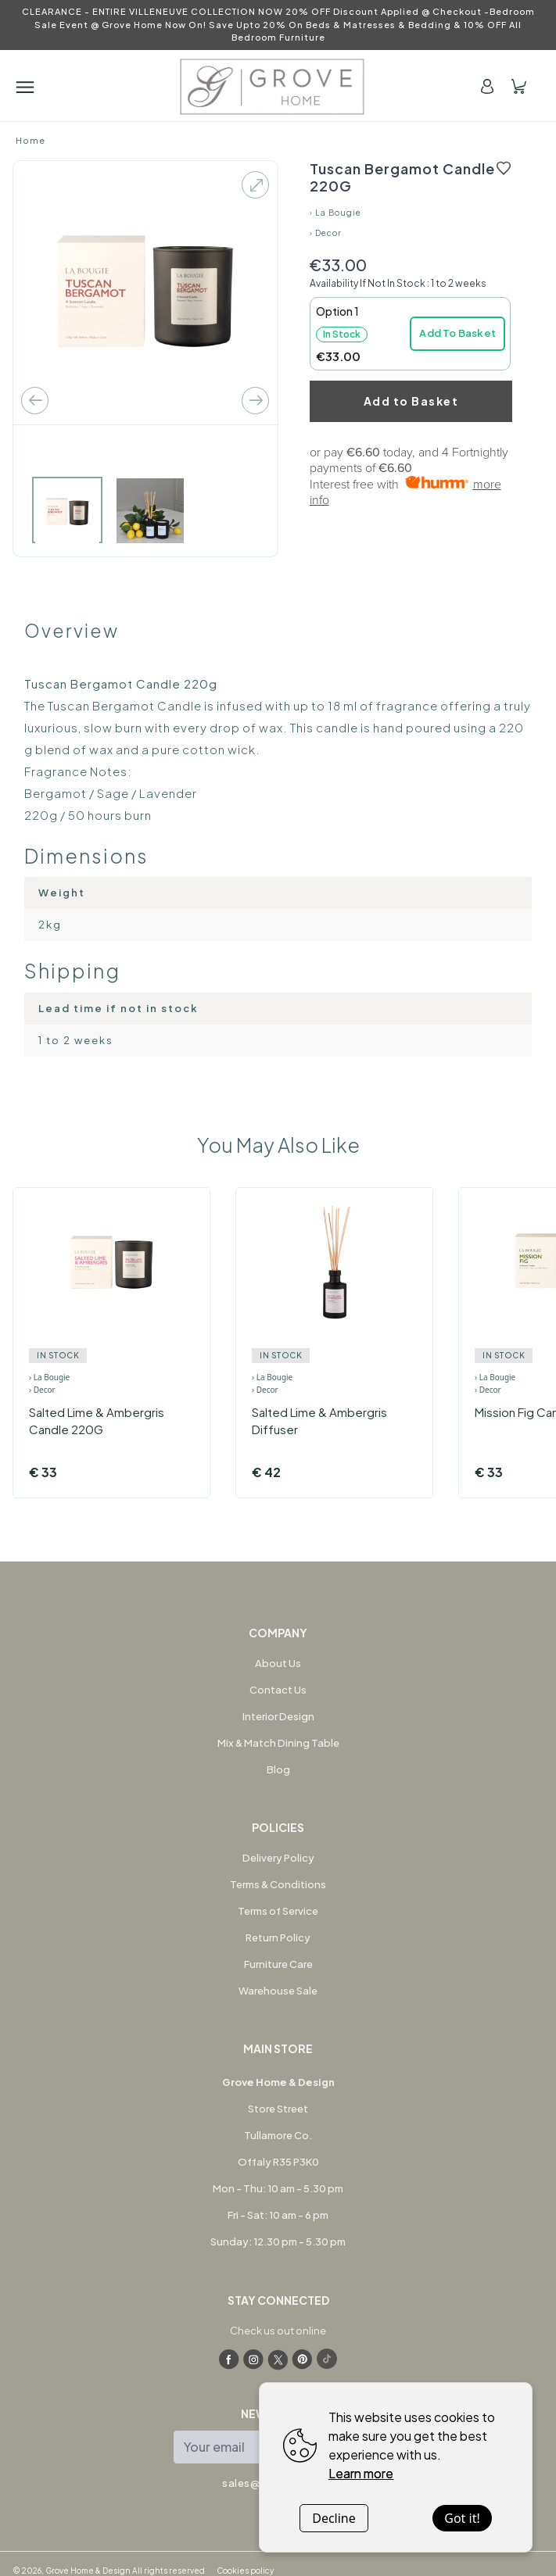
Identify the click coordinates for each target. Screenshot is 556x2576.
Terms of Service (278, 1911)
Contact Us (278, 1689)
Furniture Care (278, 1964)
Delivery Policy (278, 1858)
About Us (278, 1663)
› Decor (326, 233)
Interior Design (278, 1716)
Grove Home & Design (88, 2570)
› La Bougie (335, 212)
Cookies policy (245, 2570)
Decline (334, 2518)
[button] (410, 333)
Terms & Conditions (278, 1884)
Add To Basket (457, 333)
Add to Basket (411, 401)
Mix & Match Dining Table (278, 1743)
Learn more (360, 2473)
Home (30, 140)
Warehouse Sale (278, 1990)
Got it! (461, 2518)
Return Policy (278, 1937)
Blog (278, 1769)
